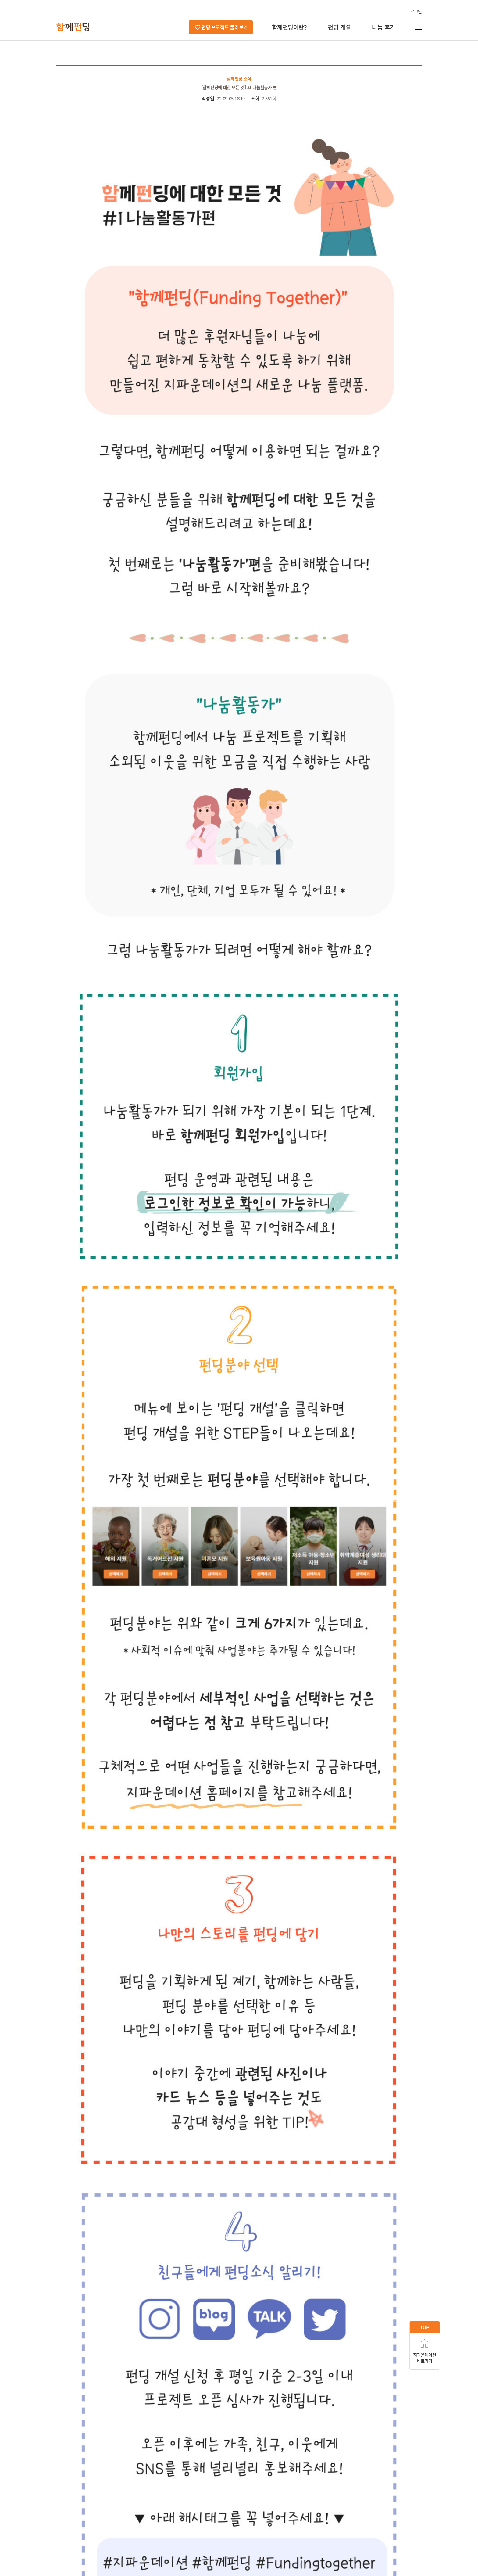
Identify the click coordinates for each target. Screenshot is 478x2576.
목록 (410, 2417)
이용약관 (181, 2511)
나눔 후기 (383, 27)
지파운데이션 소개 (74, 2511)
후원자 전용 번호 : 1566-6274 (82, 2538)
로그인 (416, 11)
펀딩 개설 (339, 27)
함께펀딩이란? (289, 27)
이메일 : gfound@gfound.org (185, 2538)
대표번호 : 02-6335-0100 (190, 2531)
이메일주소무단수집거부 (223, 2511)
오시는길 (110, 2511)
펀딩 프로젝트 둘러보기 (224, 27)
